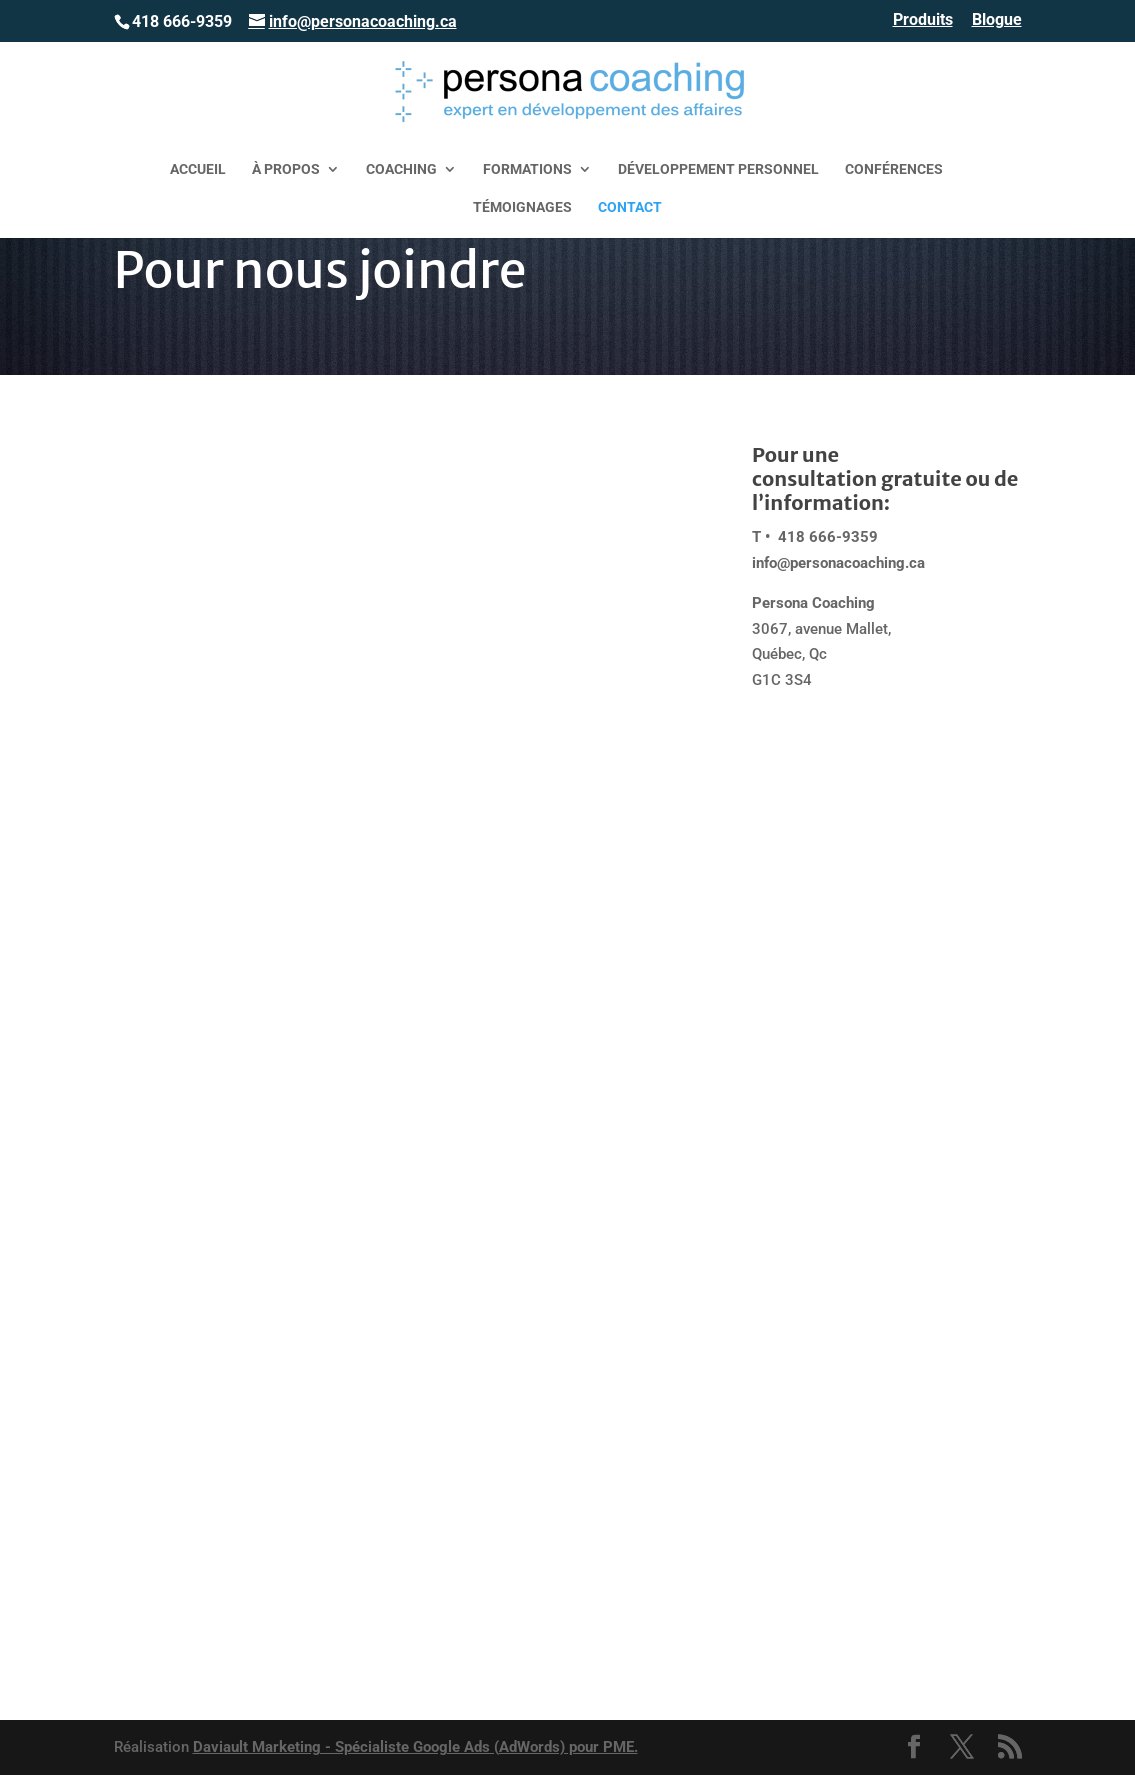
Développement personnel (718, 169)
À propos (286, 169)
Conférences (894, 169)
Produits (923, 20)
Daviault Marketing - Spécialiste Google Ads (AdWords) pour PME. (415, 1747)
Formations (527, 169)
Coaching (401, 169)
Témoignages (522, 207)
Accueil (198, 169)
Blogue (997, 20)
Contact (630, 207)
